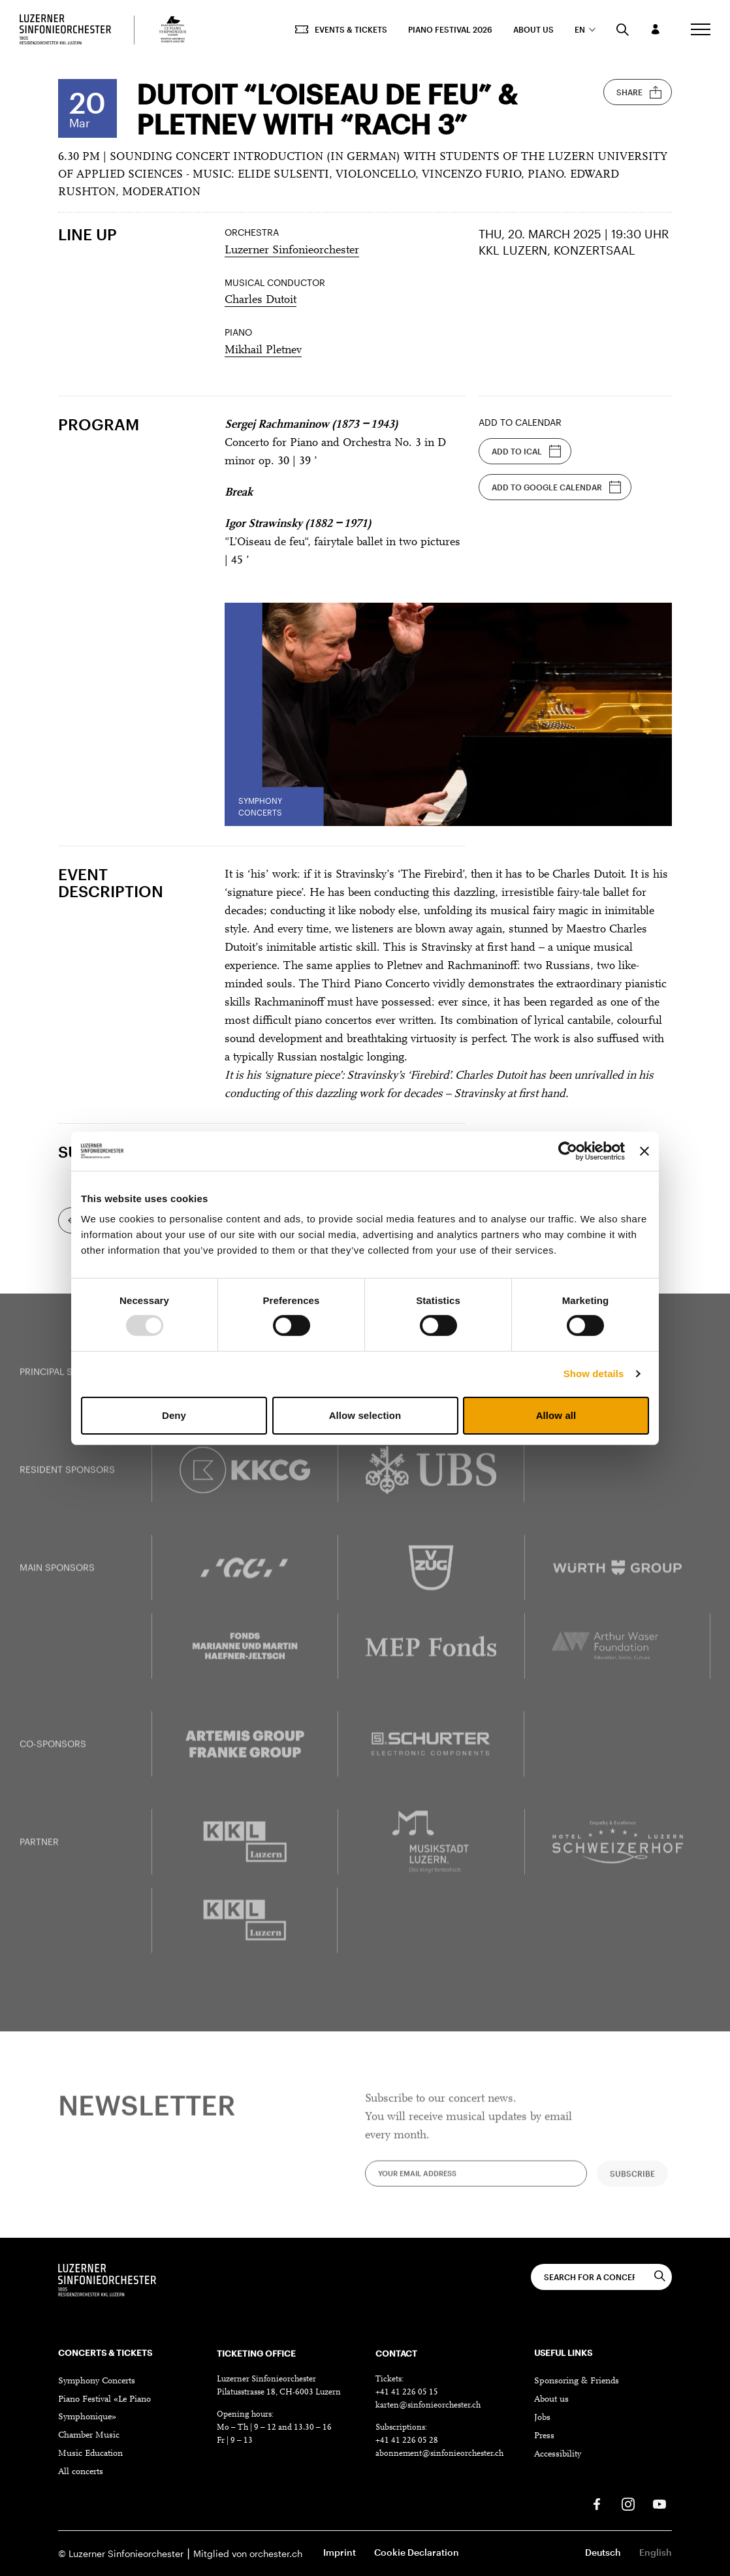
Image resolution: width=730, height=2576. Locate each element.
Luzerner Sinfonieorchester (292, 251)
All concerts (80, 2472)
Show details (593, 1373)
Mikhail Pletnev (263, 351)
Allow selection (365, 1415)
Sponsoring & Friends (576, 2381)
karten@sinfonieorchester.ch (428, 2405)
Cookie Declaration (416, 2552)
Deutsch (603, 2552)
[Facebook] (596, 2504)
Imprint (339, 2552)
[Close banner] (644, 1150)
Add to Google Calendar (557, 487)
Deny (174, 1415)
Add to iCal (527, 451)
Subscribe (632, 2184)
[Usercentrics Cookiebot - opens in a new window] (568, 1150)
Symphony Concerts (96, 2381)
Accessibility (557, 2454)
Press (544, 2436)
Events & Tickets (341, 29)
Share (639, 92)
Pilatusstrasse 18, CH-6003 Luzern (279, 2392)
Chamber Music (88, 2435)
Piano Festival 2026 (450, 29)
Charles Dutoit (260, 300)
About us (533, 29)
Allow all (556, 1415)
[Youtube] (659, 2504)
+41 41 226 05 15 (406, 2392)
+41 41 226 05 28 (406, 2440)
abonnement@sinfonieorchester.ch (439, 2453)
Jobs (542, 2418)
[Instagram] (628, 2504)
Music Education (90, 2453)
